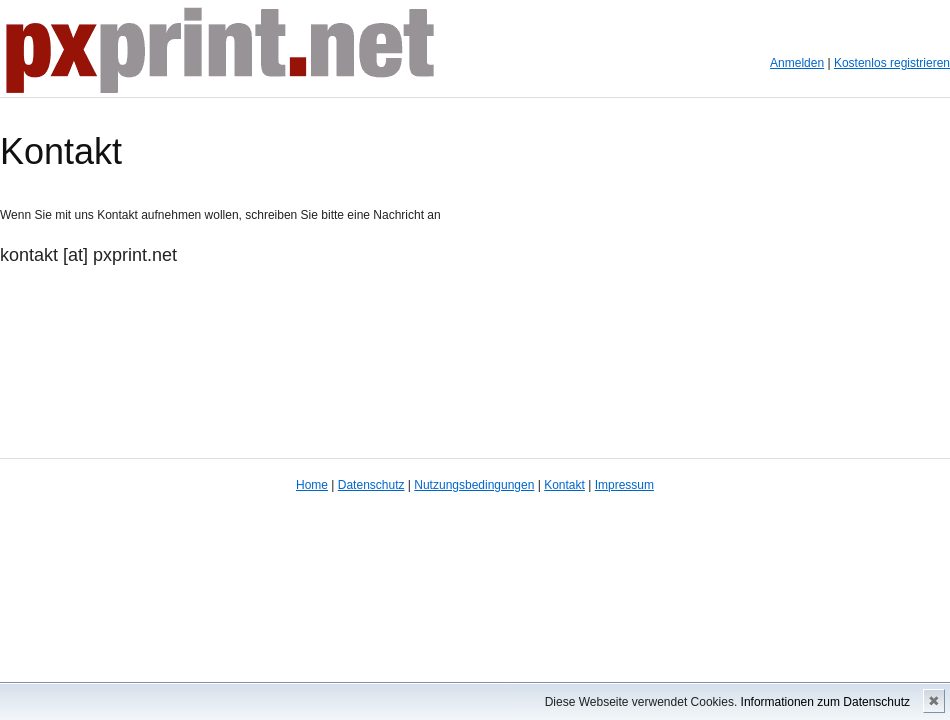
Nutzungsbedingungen (474, 485)
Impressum (624, 485)
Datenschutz (371, 485)
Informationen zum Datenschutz (825, 702)
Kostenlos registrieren (892, 63)
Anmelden (797, 63)
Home (312, 485)
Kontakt (564, 485)
